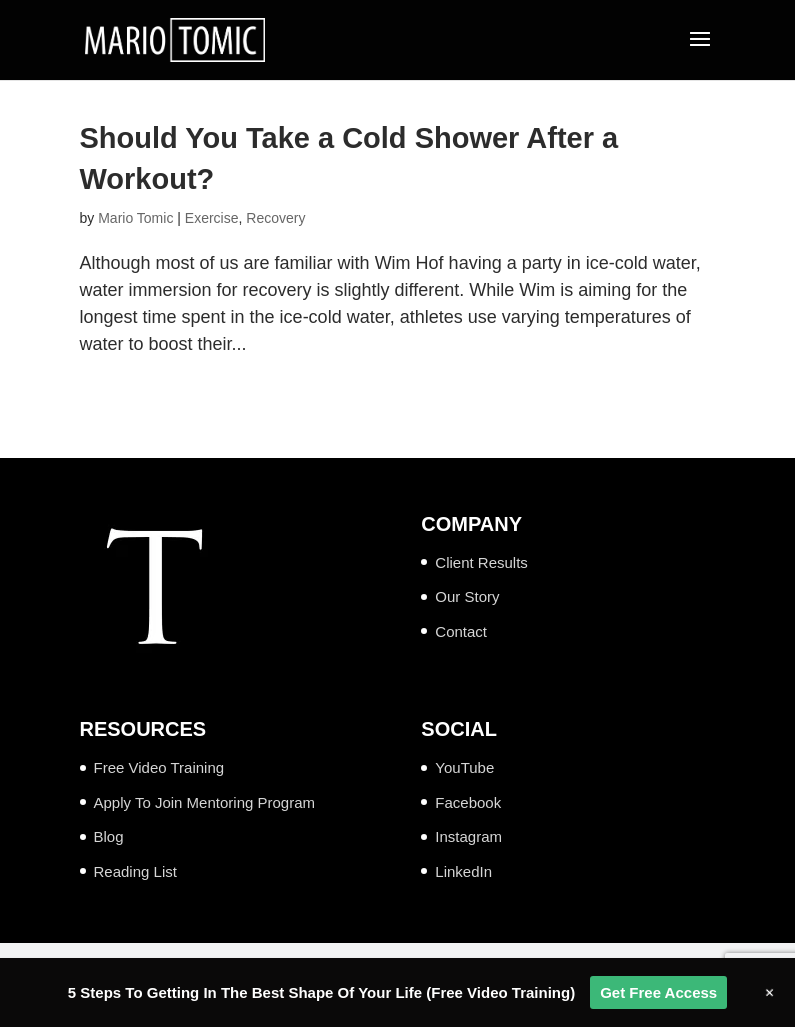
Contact (461, 631)
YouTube (464, 767)
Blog (109, 836)
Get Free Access (658, 992)
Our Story (467, 596)
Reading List (135, 871)
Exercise (212, 218)
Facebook (468, 802)
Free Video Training (159, 767)
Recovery (275, 218)
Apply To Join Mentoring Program (205, 802)
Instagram (468, 836)
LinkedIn (463, 871)
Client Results (481, 562)
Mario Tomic (135, 218)
